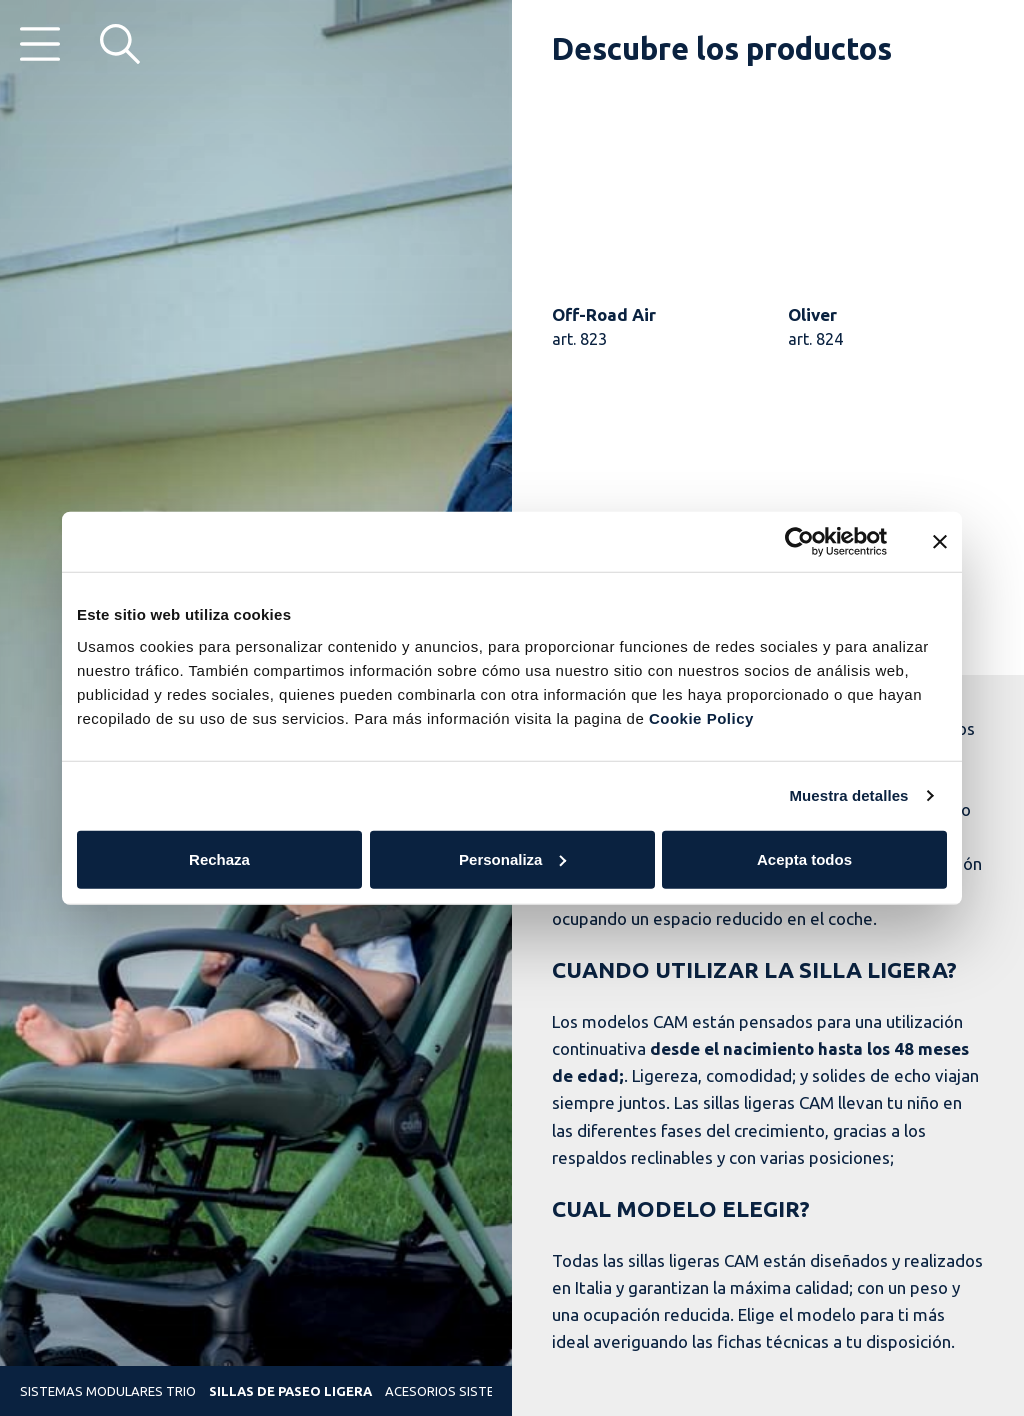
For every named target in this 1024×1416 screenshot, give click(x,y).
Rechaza (219, 858)
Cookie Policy (701, 717)
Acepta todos (804, 858)
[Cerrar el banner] (940, 542)
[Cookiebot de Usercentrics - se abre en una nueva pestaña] (799, 542)
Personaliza (512, 858)
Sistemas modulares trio (108, 1391)
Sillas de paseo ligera (290, 1391)
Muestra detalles (848, 795)
